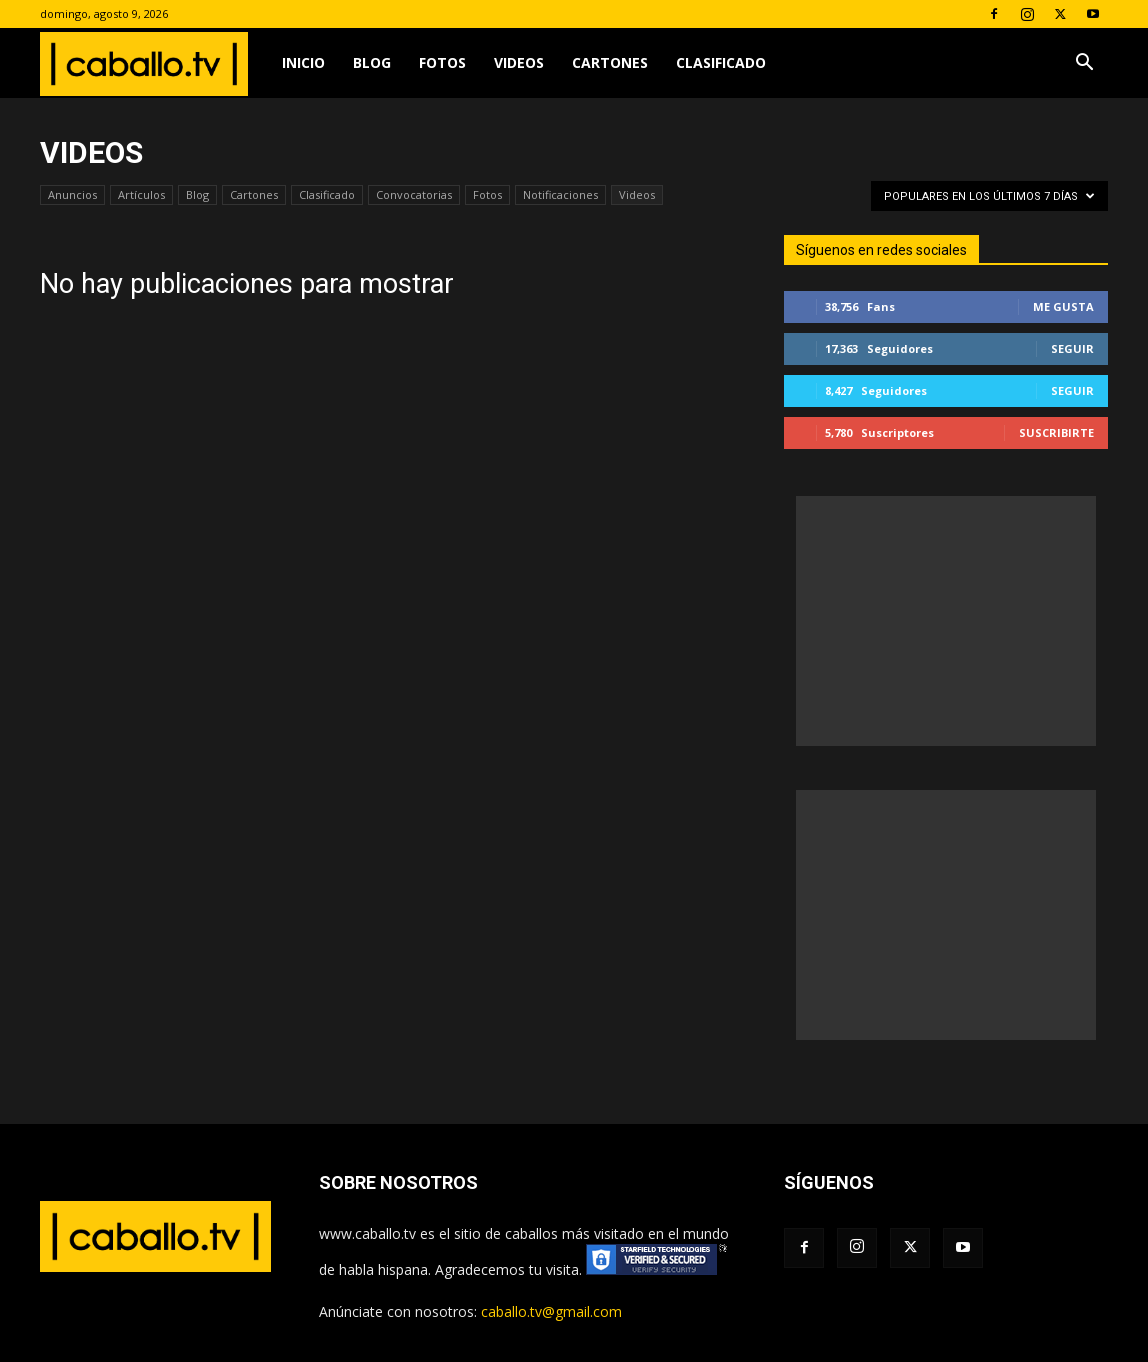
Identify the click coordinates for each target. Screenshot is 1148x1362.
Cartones (610, 62)
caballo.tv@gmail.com (551, 1311)
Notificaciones (560, 194)
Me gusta (1063, 306)
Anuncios (72, 194)
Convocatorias (414, 194)
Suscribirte (1056, 432)
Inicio (303, 62)
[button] (1084, 64)
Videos (519, 62)
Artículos (141, 194)
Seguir (1072, 348)
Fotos (442, 62)
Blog (372, 62)
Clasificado (721, 62)
